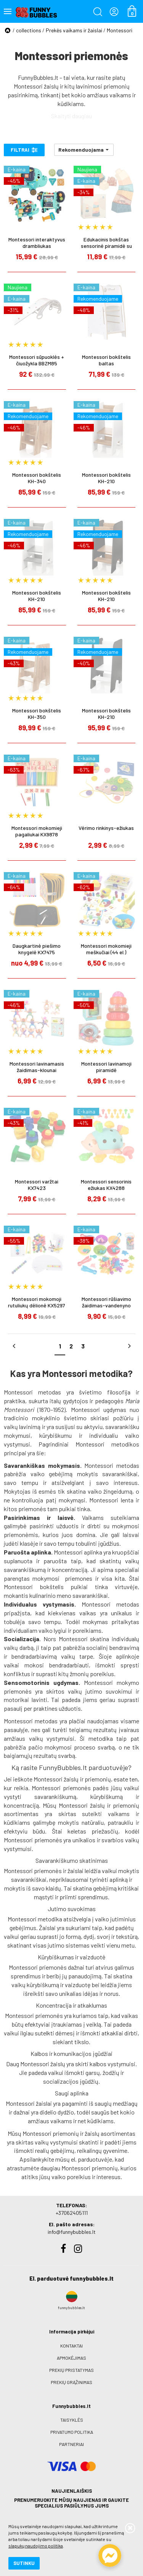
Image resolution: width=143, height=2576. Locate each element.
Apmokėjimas (71, 2357)
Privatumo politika (71, 2432)
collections (28, 30)
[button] (84, 150)
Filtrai (24, 150)
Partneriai (71, 2444)
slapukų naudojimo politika (35, 2545)
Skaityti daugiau (71, 115)
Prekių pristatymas (71, 2370)
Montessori (119, 30)
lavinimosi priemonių (103, 86)
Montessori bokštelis (34, 1586)
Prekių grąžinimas (71, 2382)
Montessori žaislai (29, 2103)
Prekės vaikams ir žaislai (74, 30)
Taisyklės (71, 2419)
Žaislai (47, 1927)
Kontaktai (71, 2345)
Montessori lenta (111, 1500)
